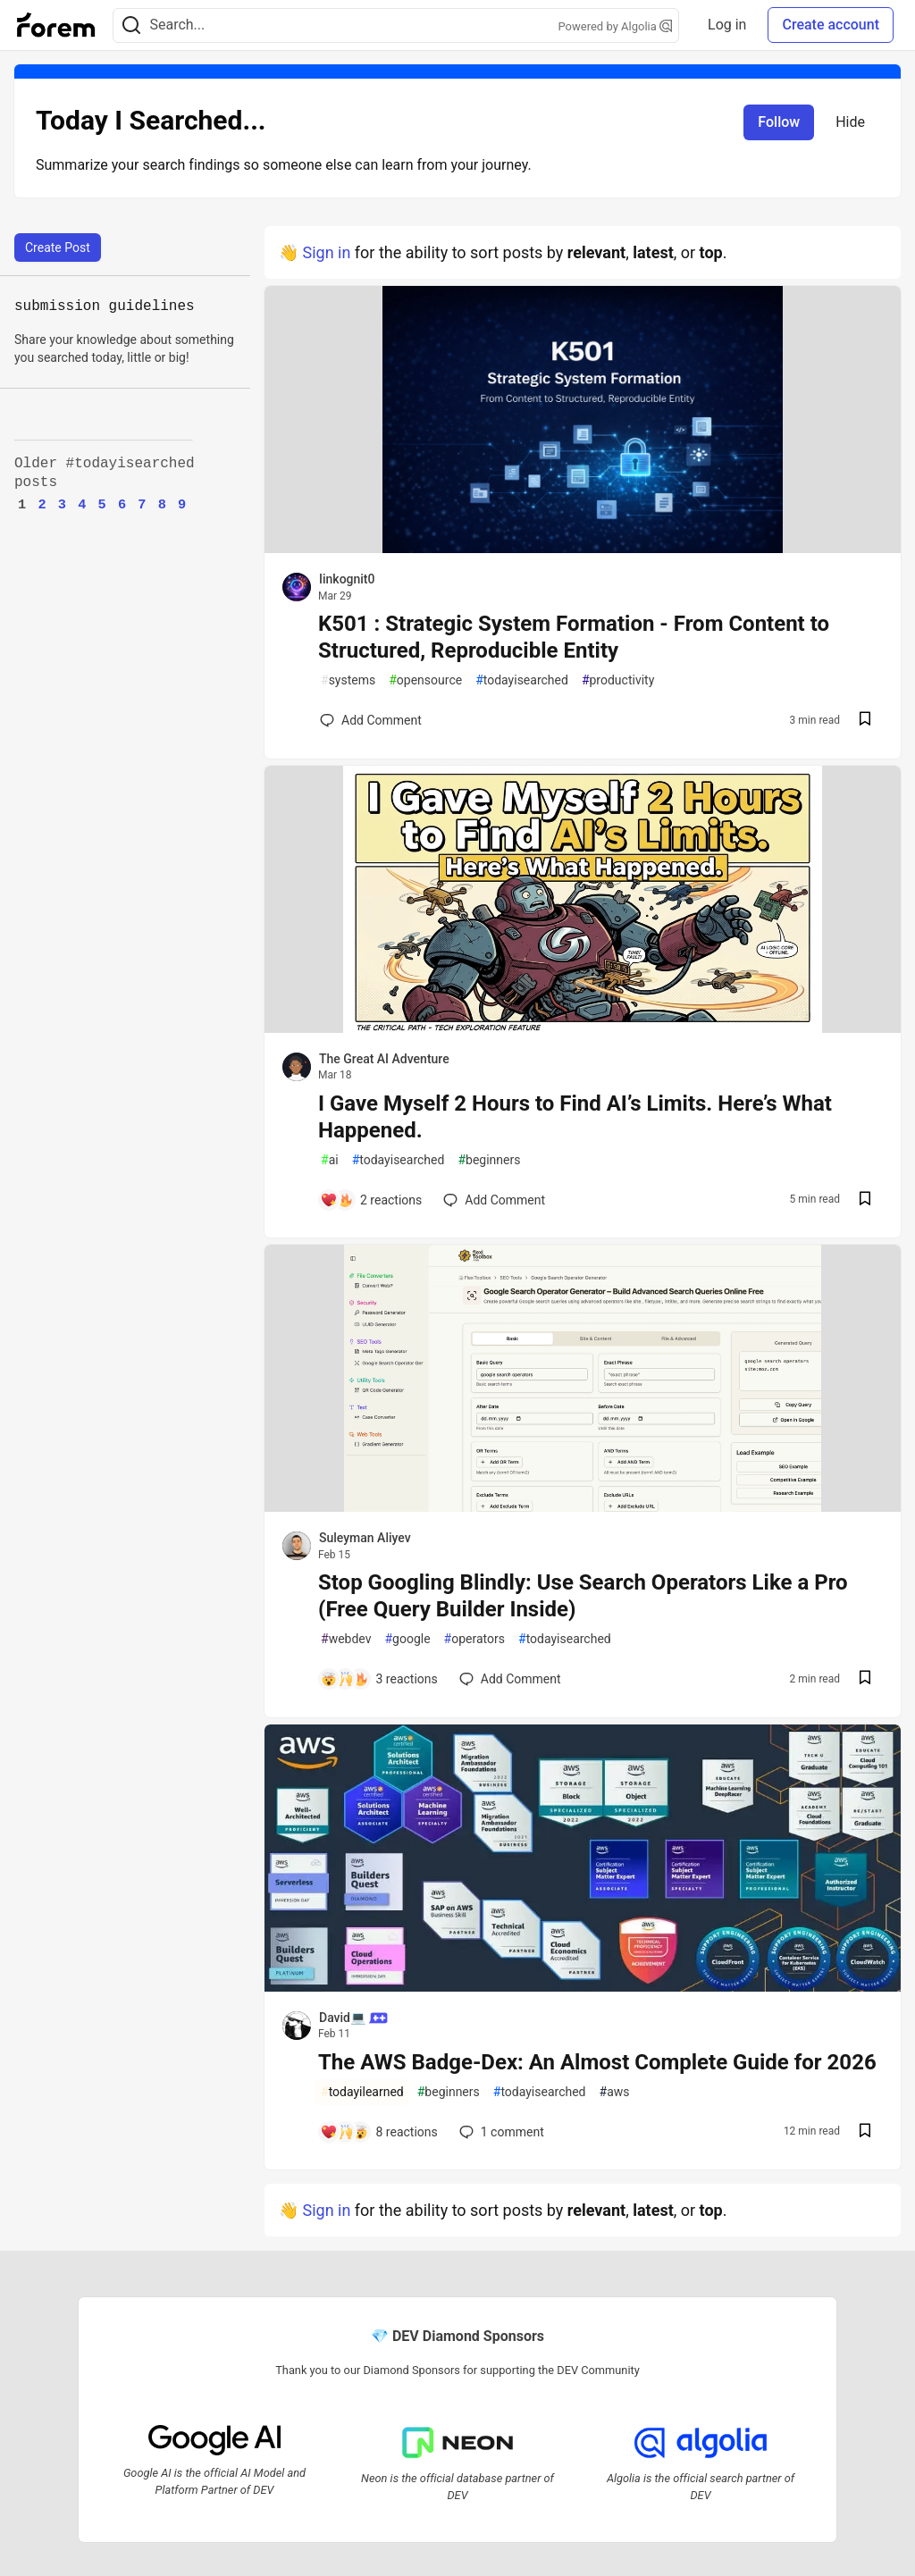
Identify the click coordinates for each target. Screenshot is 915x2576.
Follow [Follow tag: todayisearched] (779, 121)
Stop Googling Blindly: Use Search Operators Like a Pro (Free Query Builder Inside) (583, 1596)
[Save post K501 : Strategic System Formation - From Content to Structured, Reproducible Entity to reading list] (865, 721)
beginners (489, 1160)
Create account (830, 24)
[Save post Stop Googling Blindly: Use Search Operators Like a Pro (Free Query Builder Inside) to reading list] (865, 1679)
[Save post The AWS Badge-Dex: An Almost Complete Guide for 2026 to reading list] (865, 2132)
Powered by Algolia (615, 26)
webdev (346, 1639)
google (407, 1639)
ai (330, 1160)
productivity (618, 680)
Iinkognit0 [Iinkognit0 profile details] (347, 579)
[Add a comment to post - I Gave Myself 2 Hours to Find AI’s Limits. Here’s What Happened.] (370, 1200)
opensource (425, 680)
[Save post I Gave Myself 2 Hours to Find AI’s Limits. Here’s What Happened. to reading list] (865, 1200)
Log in (727, 24)
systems (348, 680)
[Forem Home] (56, 25)
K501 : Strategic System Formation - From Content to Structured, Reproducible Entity (573, 637)
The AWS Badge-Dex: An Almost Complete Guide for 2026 (597, 2062)
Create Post (57, 247)
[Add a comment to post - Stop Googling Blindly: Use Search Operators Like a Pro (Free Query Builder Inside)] (379, 1679)
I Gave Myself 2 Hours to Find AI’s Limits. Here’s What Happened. (575, 1117)
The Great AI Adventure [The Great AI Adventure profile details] (384, 1059)
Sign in (326, 252)
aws (615, 2092)
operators (474, 1639)
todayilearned (362, 2092)
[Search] (131, 25)
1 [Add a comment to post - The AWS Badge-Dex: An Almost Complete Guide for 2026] (500, 2132)
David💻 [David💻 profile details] (353, 2017)
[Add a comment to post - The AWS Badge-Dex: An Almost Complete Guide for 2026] (379, 2132)
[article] (582, 547)
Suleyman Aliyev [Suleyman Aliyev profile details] (365, 1538)
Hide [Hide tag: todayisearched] (850, 121)
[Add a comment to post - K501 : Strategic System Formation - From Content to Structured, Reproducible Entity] (370, 720)
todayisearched (521, 680)
